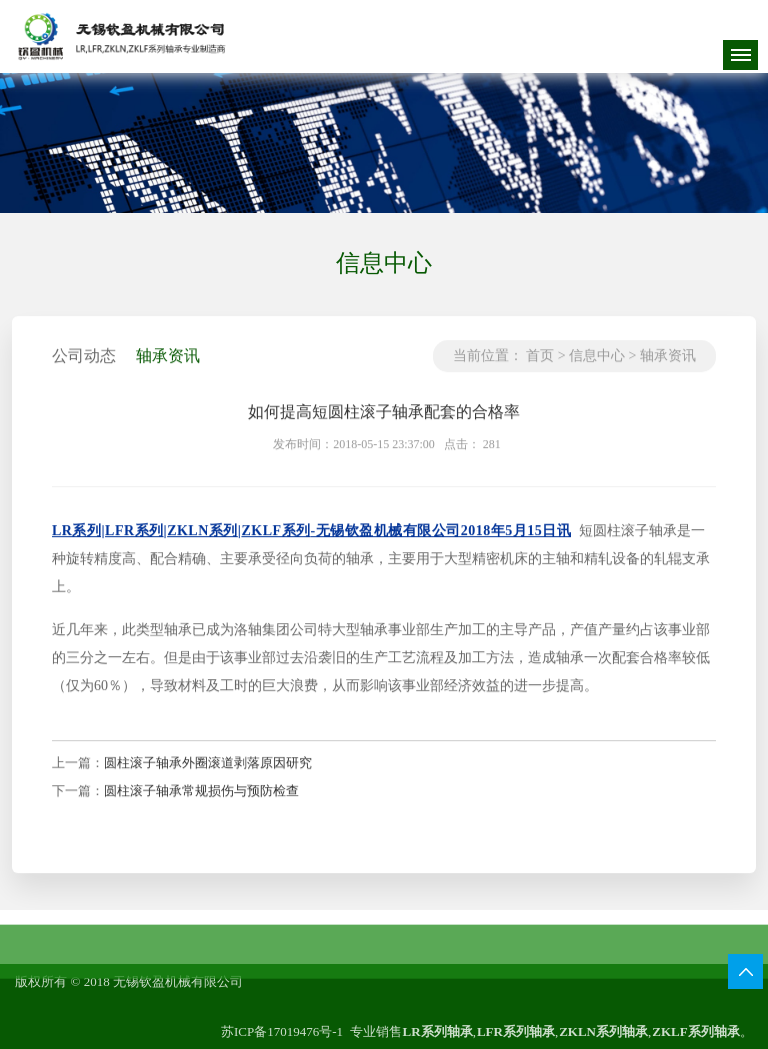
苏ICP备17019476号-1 (282, 1031)
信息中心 (597, 368)
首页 (540, 368)
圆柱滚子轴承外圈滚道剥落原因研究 (208, 775)
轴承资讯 (668, 368)
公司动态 (84, 368)
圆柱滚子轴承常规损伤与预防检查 (201, 803)
